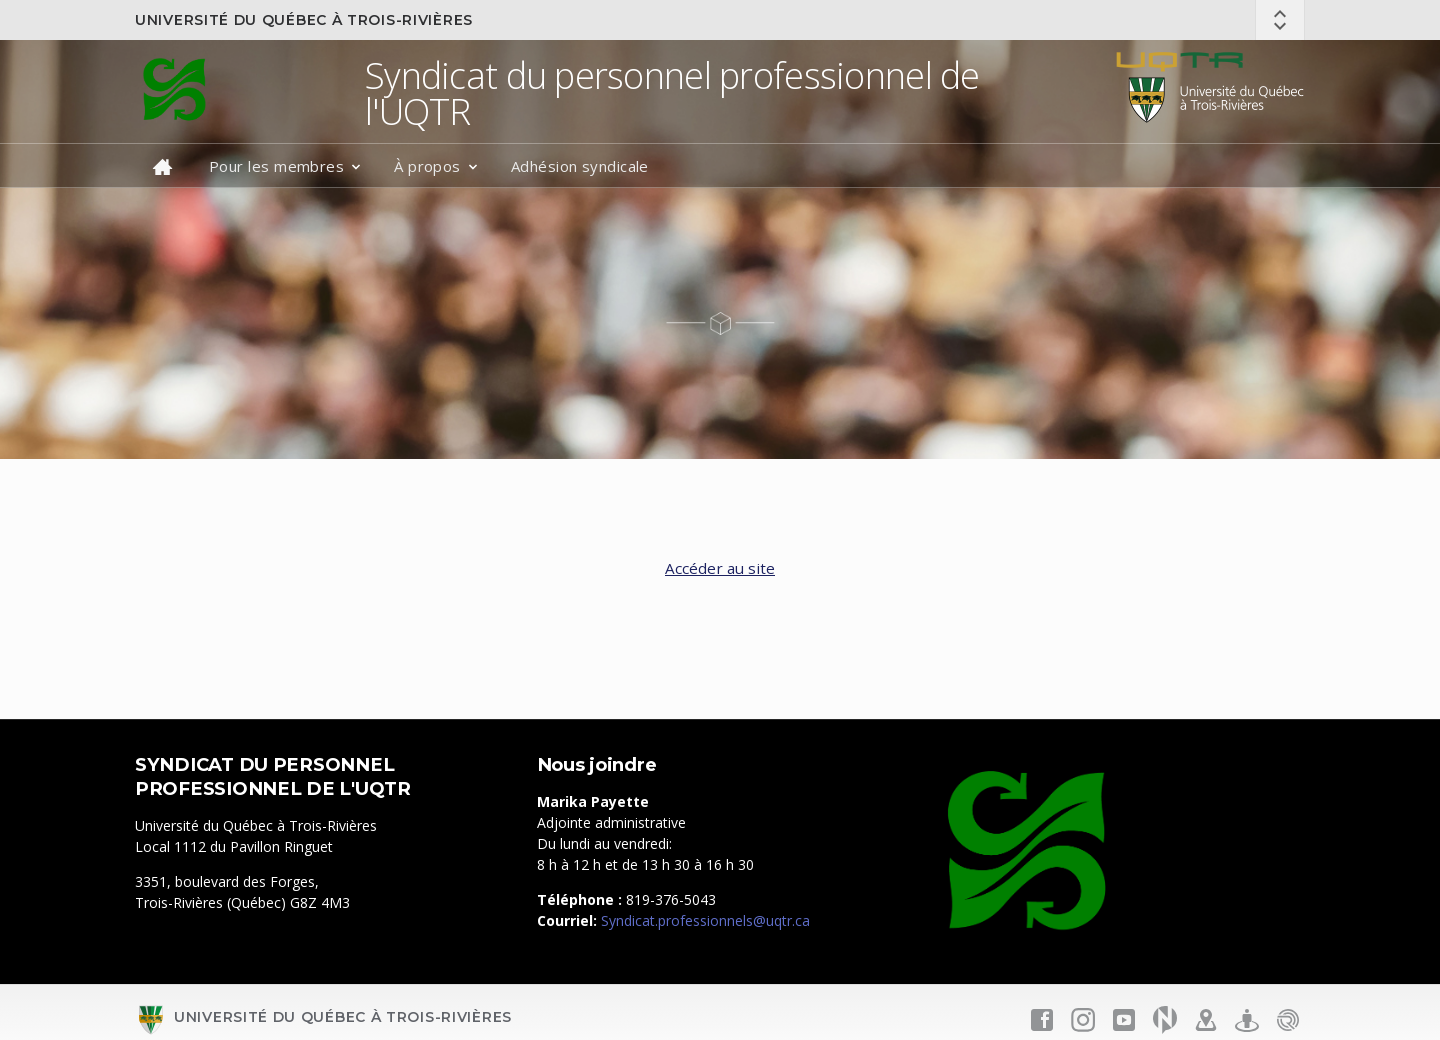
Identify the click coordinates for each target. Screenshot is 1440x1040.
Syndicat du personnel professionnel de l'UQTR (672, 93)
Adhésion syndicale (580, 166)
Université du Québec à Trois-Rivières (304, 20)
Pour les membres (276, 166)
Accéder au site (720, 568)
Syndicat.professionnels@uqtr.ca (705, 920)
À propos (427, 166)
